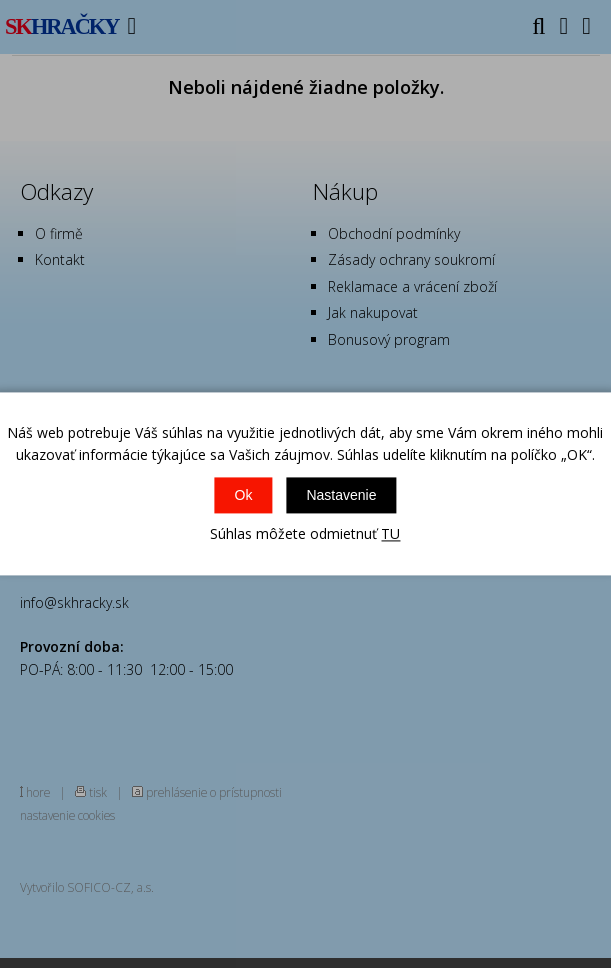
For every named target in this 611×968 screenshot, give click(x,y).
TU (390, 533)
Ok (244, 495)
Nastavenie (341, 495)
